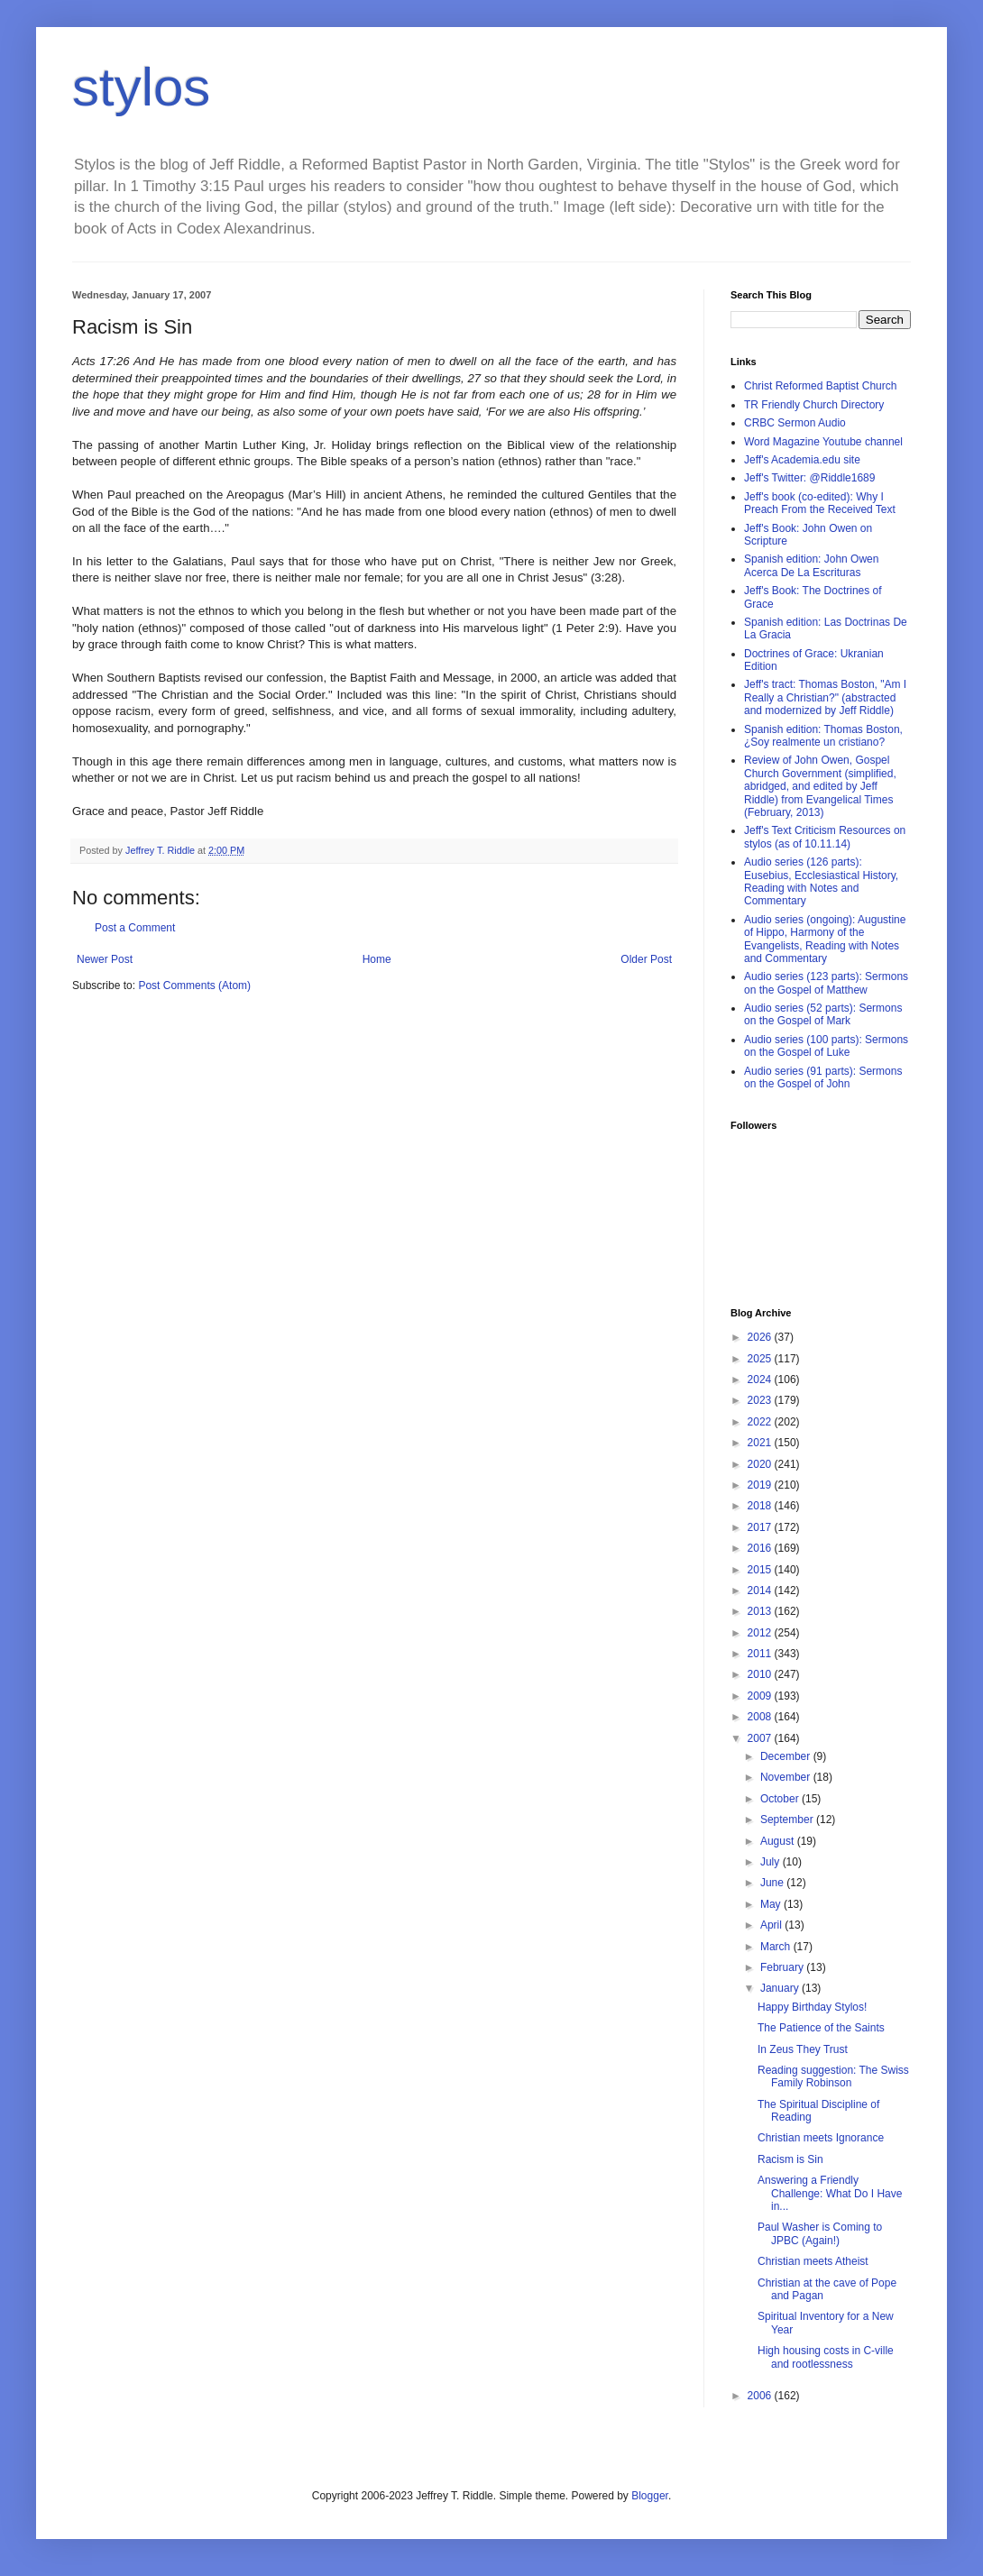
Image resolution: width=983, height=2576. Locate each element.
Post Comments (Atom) (194, 985)
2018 (761, 1505)
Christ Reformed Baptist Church (820, 386)
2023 (761, 1400)
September (788, 1819)
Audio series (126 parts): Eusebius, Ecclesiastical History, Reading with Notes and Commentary (821, 881)
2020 (761, 1464)
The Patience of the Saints (821, 2027)
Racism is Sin (790, 2159)
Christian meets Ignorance (821, 2137)
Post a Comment (135, 927)
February (783, 1967)
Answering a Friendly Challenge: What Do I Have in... (830, 2193)
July (771, 1862)
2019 (761, 1485)
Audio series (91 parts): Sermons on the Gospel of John (823, 1077)
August (778, 1841)
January (781, 1988)
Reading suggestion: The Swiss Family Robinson (833, 2076)
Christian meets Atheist (813, 2261)
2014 (761, 1590)
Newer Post (105, 959)
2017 (761, 1527)
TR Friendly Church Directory (814, 405)
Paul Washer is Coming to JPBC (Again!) (820, 2233)
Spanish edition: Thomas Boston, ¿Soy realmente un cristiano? (823, 735)
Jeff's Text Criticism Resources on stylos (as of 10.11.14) (824, 836)
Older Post (646, 959)
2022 (761, 1422)
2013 (761, 1611)
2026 (761, 1337)
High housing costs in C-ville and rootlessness (826, 2357)
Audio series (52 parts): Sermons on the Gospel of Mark (823, 1014)
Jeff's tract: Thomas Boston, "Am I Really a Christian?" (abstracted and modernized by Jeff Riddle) (825, 697)
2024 (761, 1379)
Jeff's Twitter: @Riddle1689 (809, 478)
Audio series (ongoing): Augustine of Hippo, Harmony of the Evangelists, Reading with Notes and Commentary (824, 939)
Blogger (649, 2495)
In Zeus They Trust (803, 2049)
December (786, 1756)
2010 (761, 1674)
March (777, 1946)
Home (377, 959)
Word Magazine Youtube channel (823, 441)
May (772, 1904)
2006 (761, 2395)
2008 (761, 1716)
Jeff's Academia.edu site (802, 460)
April (772, 1925)
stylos (141, 87)
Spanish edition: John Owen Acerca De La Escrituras (811, 565)
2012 (761, 1633)
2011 (761, 1653)
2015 (761, 1569)
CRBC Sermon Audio (795, 423)
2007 (761, 1738)
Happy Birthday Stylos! (812, 2007)
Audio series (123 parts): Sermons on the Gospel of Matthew (826, 982)
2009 (761, 1696)
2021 (761, 1442)
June (773, 1882)
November (786, 1777)
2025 (761, 1358)
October (781, 1798)
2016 (761, 1548)
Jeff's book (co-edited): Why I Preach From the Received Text (820, 503)
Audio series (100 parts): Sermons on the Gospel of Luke (826, 1046)
